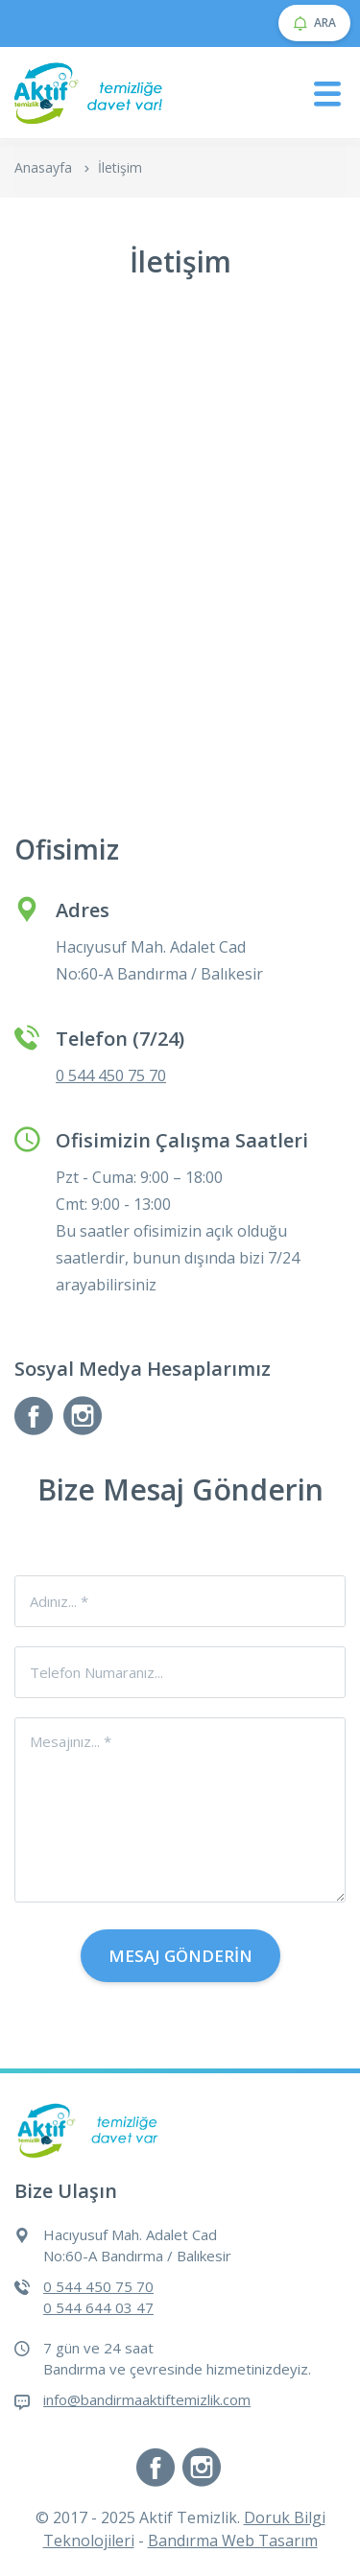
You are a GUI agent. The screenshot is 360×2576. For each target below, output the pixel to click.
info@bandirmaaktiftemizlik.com (147, 2399)
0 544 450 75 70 (111, 1075)
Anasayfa (43, 167)
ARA (314, 22)
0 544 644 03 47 (98, 2307)
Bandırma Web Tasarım (233, 2540)
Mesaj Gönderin (180, 1956)
